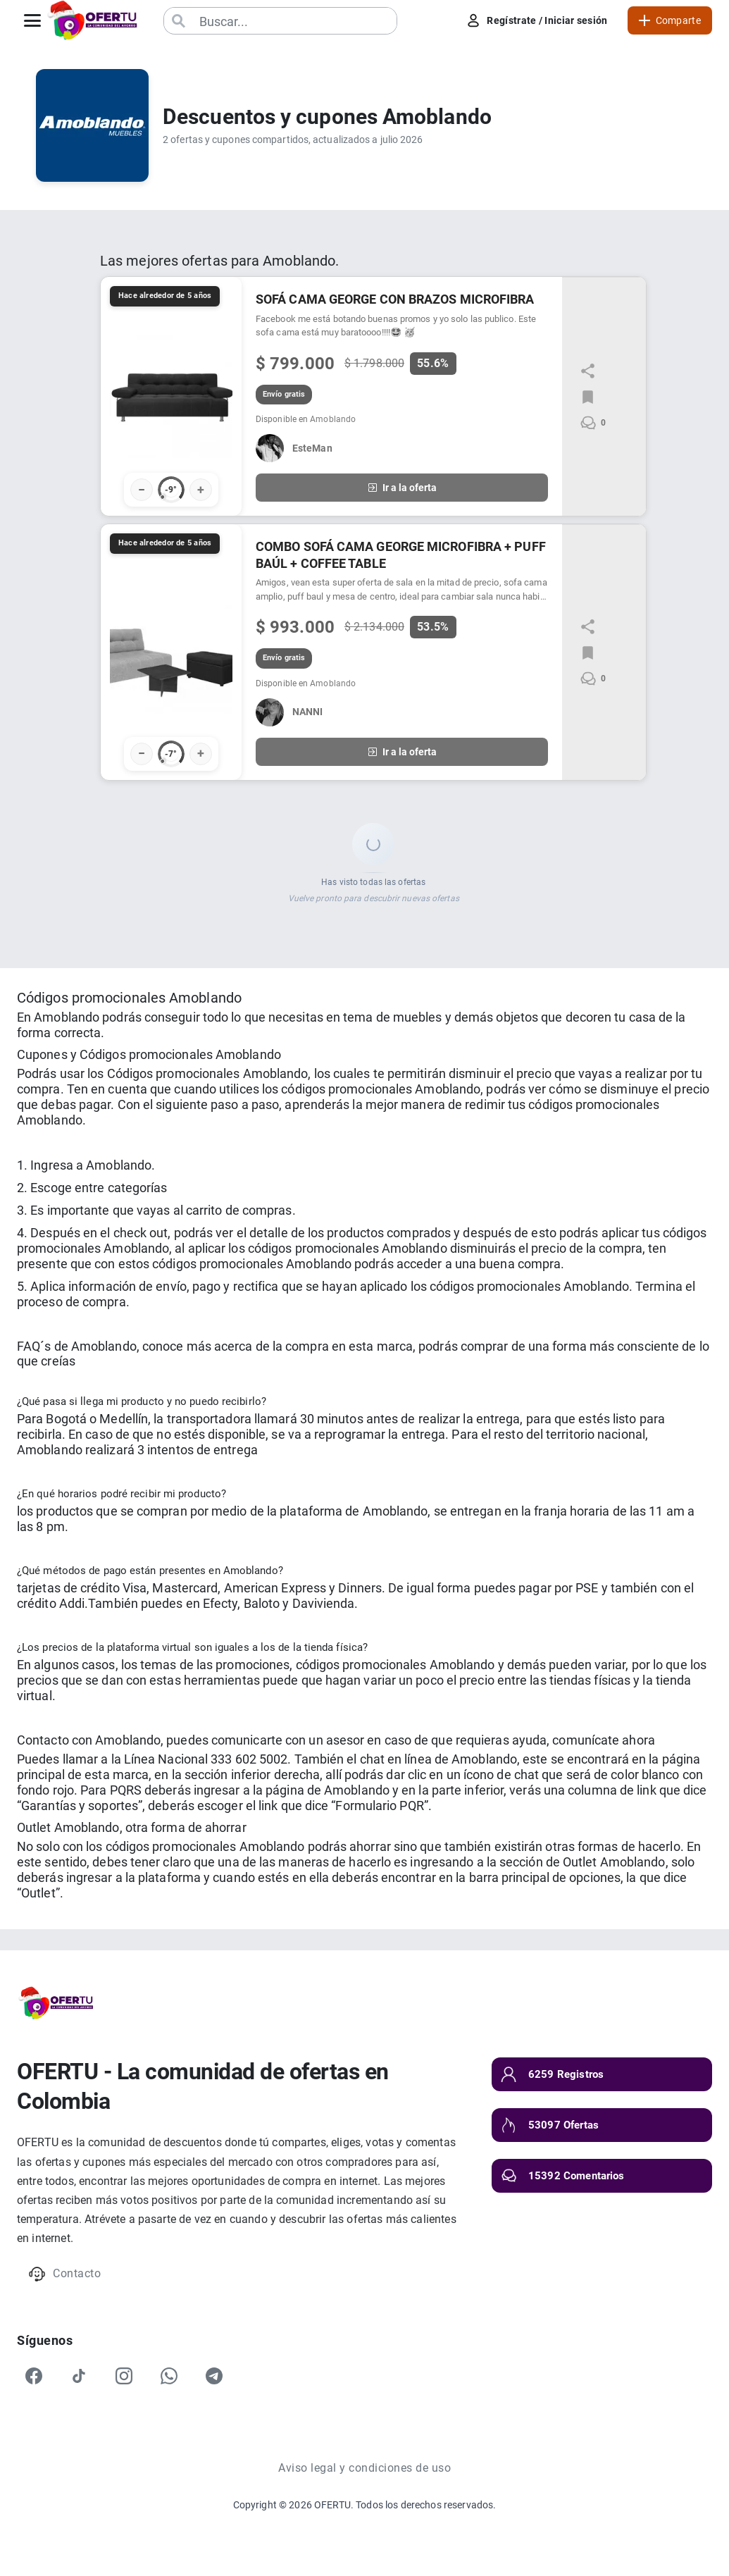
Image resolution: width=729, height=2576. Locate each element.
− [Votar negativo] (141, 489)
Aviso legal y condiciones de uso (364, 2468)
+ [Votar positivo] (200, 489)
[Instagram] (124, 2376)
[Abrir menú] (32, 20)
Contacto (64, 2274)
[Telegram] (214, 2376)
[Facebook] (34, 2376)
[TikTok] (79, 2376)
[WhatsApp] (169, 2376)
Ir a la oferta (402, 487)
